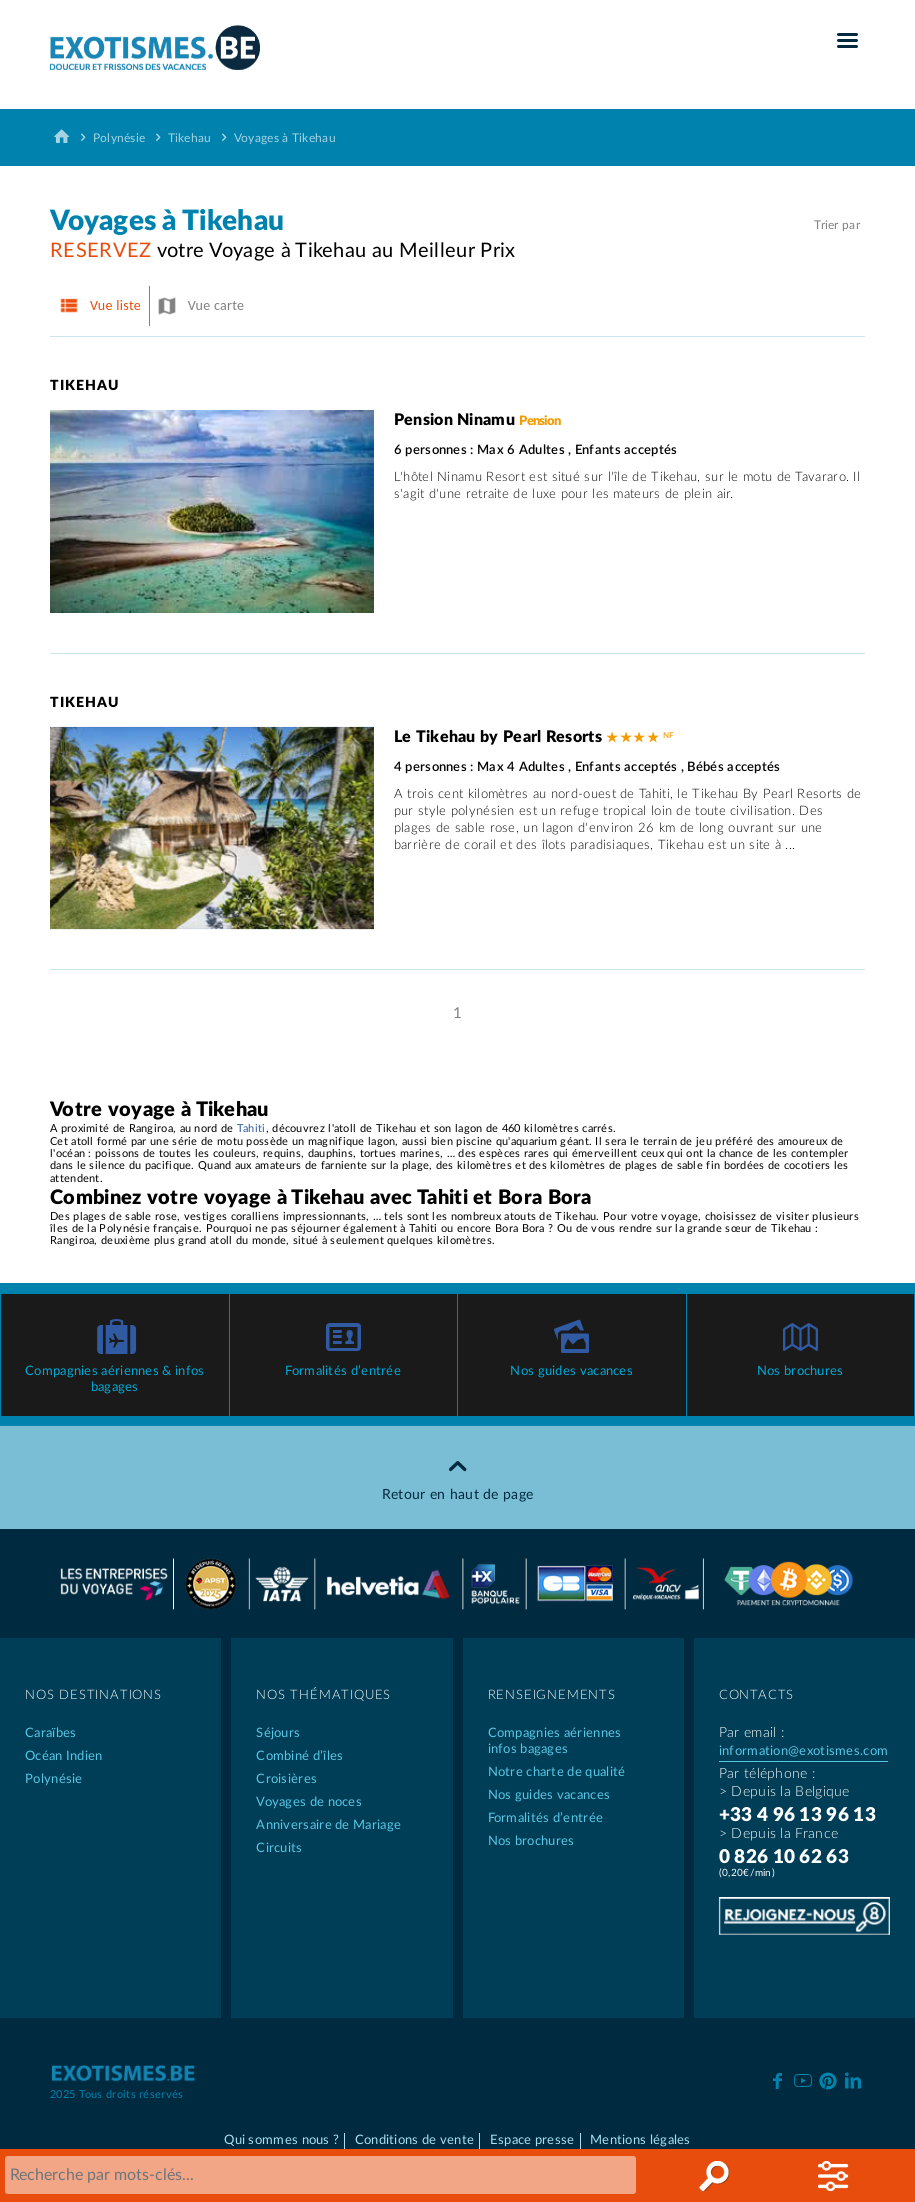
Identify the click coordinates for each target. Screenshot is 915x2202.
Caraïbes (50, 1733)
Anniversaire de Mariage (328, 1825)
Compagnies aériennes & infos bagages (114, 1379)
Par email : (751, 1733)
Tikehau (190, 138)
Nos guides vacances (571, 1371)
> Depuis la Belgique (784, 1792)
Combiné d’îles (299, 1756)
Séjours (278, 1733)
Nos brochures (800, 1371)
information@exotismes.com (804, 1751)
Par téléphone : (767, 1774)
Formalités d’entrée (343, 1371)
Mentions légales (640, 2140)
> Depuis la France (778, 1834)
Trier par (837, 225)
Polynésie (119, 138)
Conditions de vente (415, 2140)
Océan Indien (64, 1756)
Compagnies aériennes (573, 1742)
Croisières (286, 1779)
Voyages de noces (309, 1802)
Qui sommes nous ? (281, 2140)
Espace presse (532, 2140)
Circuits (279, 1848)
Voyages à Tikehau (285, 138)
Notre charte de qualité (557, 1772)
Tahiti (251, 1128)
